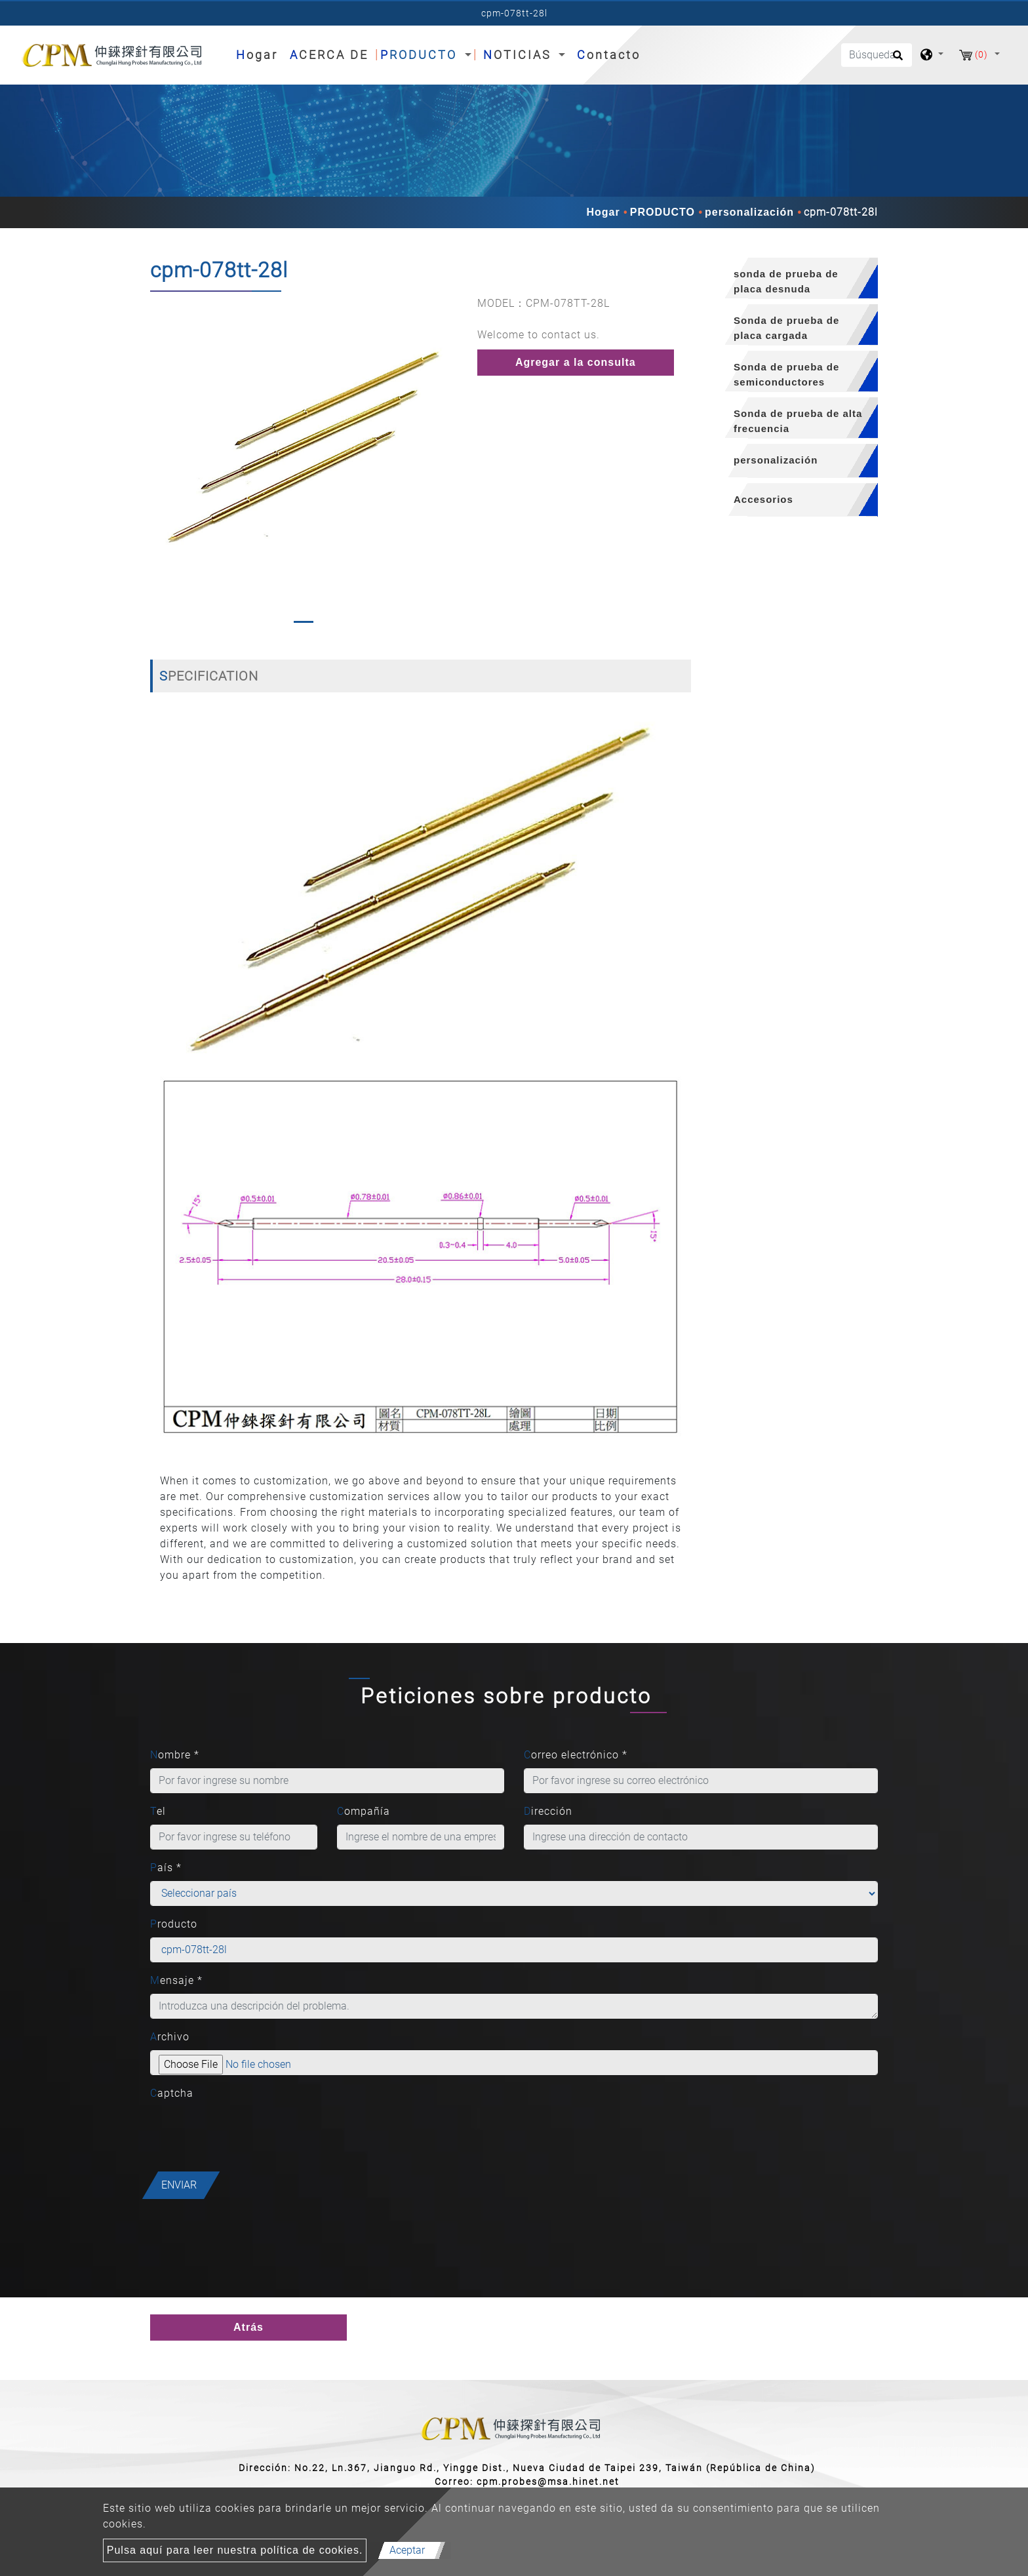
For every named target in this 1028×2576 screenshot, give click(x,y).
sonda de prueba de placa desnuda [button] (786, 281)
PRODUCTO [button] (421, 55)
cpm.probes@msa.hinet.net (548, 2481)
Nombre (174, 1755)
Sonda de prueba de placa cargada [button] (786, 328)
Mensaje (176, 1980)
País (166, 1867)
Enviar (179, 2185)
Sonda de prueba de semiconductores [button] (786, 374)
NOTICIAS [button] (519, 55)
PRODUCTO (662, 212)
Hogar (259, 53)
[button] (161, 462)
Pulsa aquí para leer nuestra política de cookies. (235, 2550)
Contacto (609, 55)
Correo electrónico (575, 1755)
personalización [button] (776, 460)
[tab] (794, 278)
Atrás (248, 2327)
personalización (749, 212)
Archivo (169, 2037)
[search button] (896, 59)
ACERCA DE (329, 55)
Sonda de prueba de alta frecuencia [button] (798, 421)
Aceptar (407, 2550)
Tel (158, 1811)
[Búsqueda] (876, 55)
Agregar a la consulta (575, 362)
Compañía (363, 1811)
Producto (173, 1924)
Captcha (171, 2093)
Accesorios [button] (763, 499)
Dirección (548, 1811)
